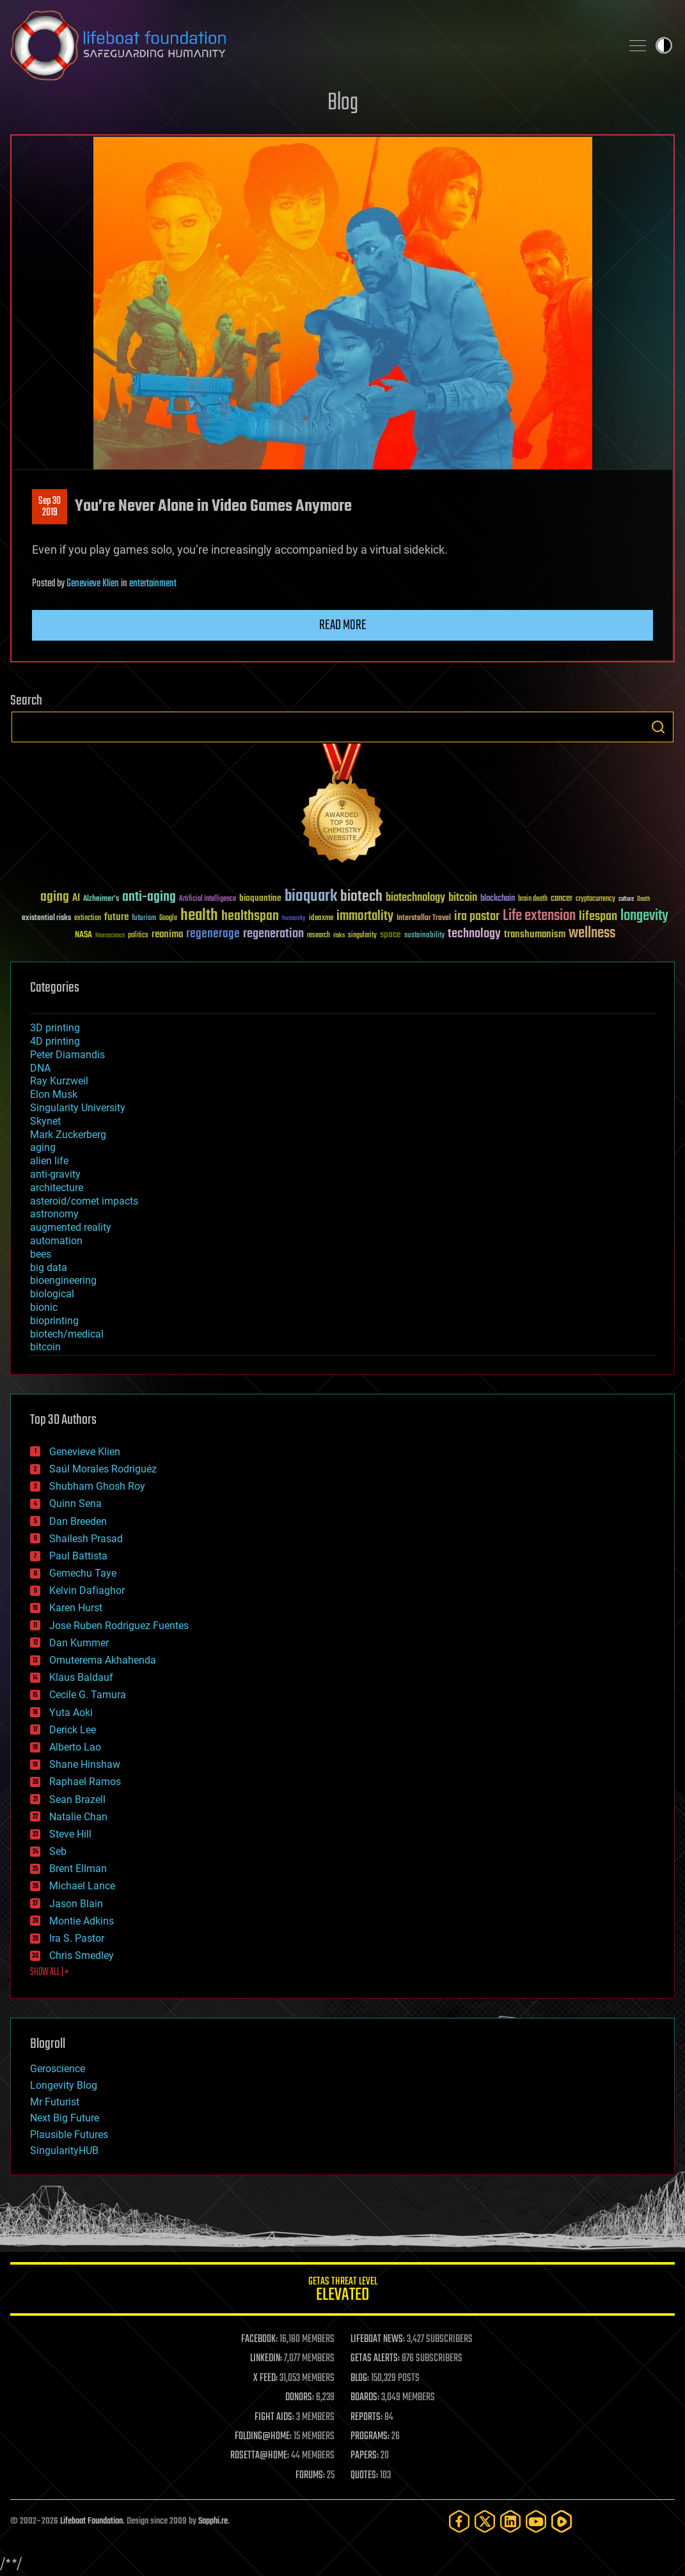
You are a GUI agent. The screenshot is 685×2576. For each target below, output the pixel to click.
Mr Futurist (54, 2102)
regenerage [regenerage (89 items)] (213, 934)
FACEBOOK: (259, 2339)
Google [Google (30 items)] (168, 918)
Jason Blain (76, 1904)
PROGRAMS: (370, 2436)
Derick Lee (72, 1730)
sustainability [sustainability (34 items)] (424, 936)
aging (43, 1147)
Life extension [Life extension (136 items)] (539, 916)
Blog (342, 103)
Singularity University (77, 1108)
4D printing (55, 1041)
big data (48, 1267)
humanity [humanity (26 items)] (294, 919)
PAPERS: (364, 2455)
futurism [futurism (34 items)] (144, 918)
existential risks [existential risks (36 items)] (46, 918)
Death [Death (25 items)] (643, 899)
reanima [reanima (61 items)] (167, 934)
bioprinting (54, 1321)
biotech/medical (67, 1334)
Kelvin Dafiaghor (87, 1590)
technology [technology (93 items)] (474, 934)
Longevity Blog (63, 2085)
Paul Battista (78, 1556)
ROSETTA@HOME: (259, 2455)
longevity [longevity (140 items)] (644, 916)
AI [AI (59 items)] (76, 899)
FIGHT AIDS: (274, 2417)
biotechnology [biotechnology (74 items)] (415, 898)
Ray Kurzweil (59, 1081)
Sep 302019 (49, 507)
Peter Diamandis (67, 1055)
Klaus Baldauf (81, 1677)
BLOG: (359, 2378)
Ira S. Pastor (76, 1938)
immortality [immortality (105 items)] (364, 916)
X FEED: (265, 2378)
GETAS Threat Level (342, 2291)
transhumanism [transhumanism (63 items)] (534, 934)
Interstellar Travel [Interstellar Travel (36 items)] (424, 918)
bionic (44, 1307)
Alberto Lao (75, 1747)
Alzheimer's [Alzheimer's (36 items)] (101, 899)
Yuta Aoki (71, 1712)
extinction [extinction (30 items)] (87, 918)
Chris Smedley (81, 1955)
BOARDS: (364, 2397)
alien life (49, 1161)
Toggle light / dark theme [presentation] (664, 45)
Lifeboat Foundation (91, 2521)
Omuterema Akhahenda (102, 1660)
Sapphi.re (213, 2521)
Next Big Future (64, 2118)
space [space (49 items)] (390, 934)
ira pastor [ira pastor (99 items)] (477, 916)
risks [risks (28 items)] (339, 935)
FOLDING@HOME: (263, 2436)
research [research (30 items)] (318, 936)
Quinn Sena (75, 1503)
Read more (342, 625)
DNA (40, 1068)
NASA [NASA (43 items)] (83, 935)
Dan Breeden (78, 1521)
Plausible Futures (69, 2134)
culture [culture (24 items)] (626, 899)
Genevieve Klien (93, 583)
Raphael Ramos (85, 1782)
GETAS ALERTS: (375, 2358)
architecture (56, 1188)
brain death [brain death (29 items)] (532, 899)
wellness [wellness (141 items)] (592, 933)
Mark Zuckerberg (68, 1134)
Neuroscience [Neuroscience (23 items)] (110, 936)
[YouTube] (536, 2521)
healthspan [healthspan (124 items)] (250, 917)
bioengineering (63, 1280)
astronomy (54, 1214)
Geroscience (57, 2069)
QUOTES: (364, 2475)
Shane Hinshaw (84, 1764)
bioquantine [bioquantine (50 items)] (260, 898)
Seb (58, 1851)
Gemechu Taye (82, 1573)
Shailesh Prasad (86, 1539)
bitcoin (45, 1347)
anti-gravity (55, 1174)
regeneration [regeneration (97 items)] (273, 933)
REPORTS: (366, 2417)
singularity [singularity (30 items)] (362, 936)
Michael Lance (82, 1886)
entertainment (153, 583)
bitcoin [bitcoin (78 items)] (462, 898)
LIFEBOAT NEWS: (377, 2339)
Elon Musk (53, 1094)
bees (40, 1254)
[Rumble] (561, 2521)
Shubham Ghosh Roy (97, 1486)
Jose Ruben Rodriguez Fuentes (119, 1626)
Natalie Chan (78, 1817)
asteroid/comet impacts (84, 1201)
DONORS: (299, 2397)
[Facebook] (459, 2521)
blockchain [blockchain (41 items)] (497, 899)
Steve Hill (70, 1834)
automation (56, 1241)
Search (658, 727)
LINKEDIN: (266, 2358)
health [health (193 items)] (199, 916)
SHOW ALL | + (49, 1972)
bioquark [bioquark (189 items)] (311, 896)
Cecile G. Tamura (87, 1695)
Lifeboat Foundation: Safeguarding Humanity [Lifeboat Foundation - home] (310, 45)
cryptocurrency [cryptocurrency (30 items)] (595, 899)
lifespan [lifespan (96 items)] (598, 916)
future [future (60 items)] (116, 917)
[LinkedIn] (510, 2521)
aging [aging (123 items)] (54, 897)
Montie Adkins (81, 1921)
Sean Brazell (77, 1799)
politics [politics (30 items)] (138, 936)
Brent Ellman (78, 1868)
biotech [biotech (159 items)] (361, 896)
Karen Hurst (75, 1608)
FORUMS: (310, 2475)
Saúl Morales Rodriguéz (103, 1469)
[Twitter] (485, 2521)
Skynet (45, 1121)
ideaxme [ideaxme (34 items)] (321, 918)
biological (52, 1294)
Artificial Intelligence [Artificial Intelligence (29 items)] (207, 899)
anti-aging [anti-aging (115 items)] (149, 897)
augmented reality (70, 1227)
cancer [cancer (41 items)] (561, 899)
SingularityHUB (64, 2150)
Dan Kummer (79, 1643)
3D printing (55, 1028)
